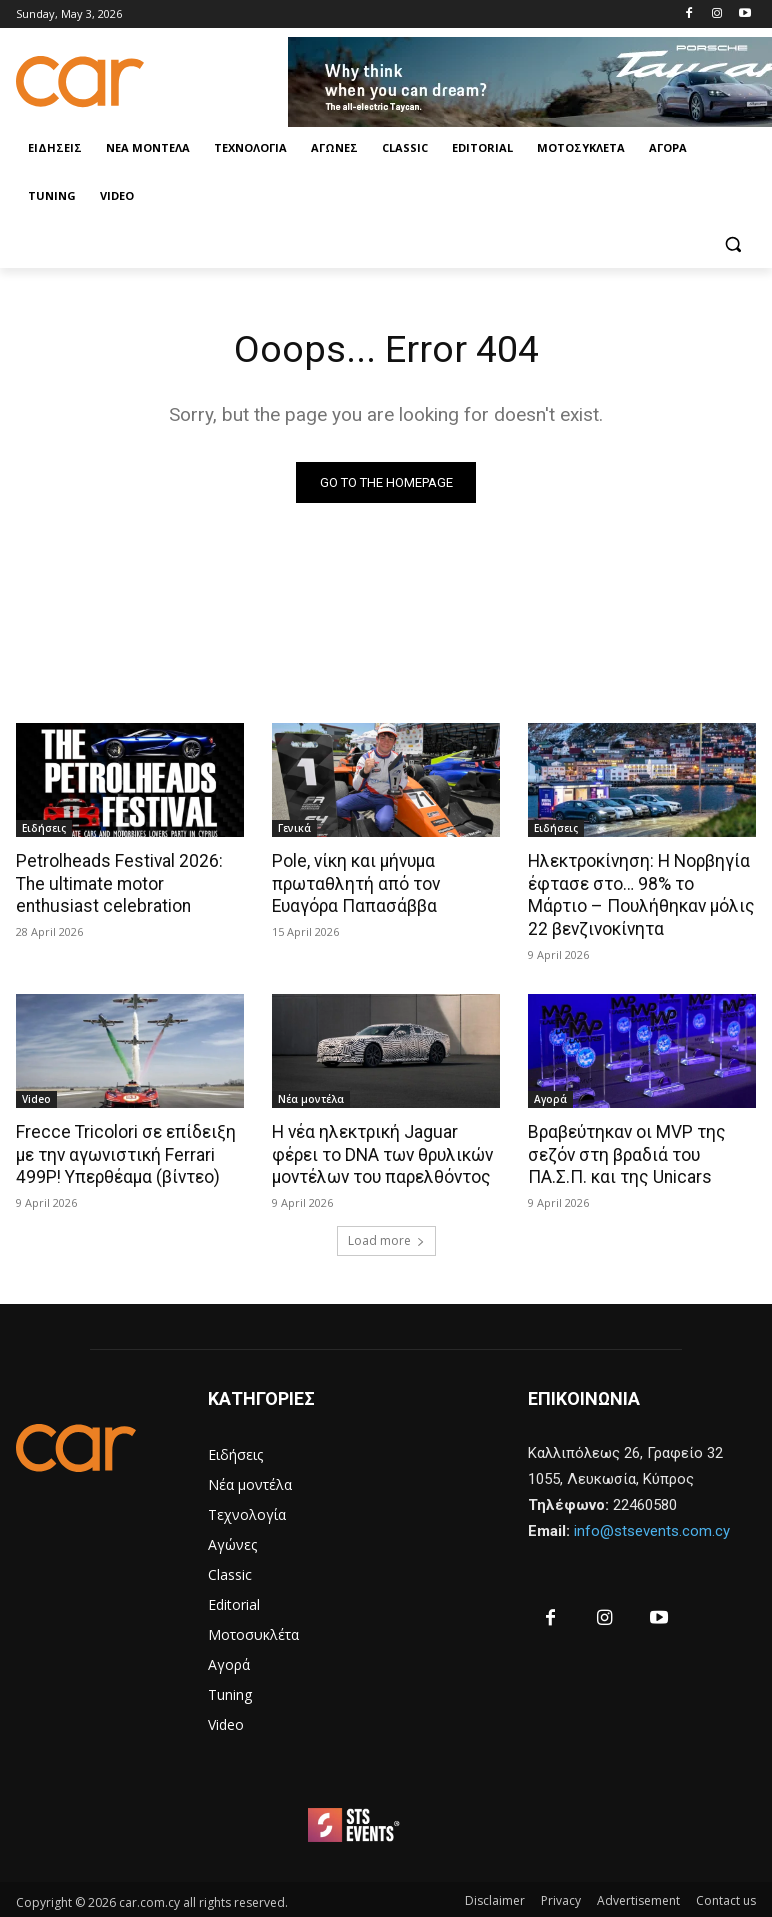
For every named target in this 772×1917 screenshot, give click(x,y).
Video (36, 1097)
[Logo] (152, 81)
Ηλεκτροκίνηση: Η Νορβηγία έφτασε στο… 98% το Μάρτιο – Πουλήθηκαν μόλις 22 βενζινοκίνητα (641, 894)
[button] (732, 244)
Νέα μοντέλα (311, 1097)
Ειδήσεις (44, 828)
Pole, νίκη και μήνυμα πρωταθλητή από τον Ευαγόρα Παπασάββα (354, 883)
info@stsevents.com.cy (652, 1527)
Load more (386, 1236)
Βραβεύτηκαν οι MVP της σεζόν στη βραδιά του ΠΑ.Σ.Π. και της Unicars (624, 1152)
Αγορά (550, 1097)
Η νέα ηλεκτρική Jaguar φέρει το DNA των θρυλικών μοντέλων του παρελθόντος (381, 1152)
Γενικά (294, 828)
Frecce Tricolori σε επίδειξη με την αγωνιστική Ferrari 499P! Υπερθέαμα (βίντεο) (123, 1152)
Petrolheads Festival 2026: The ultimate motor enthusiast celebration (130, 883)
